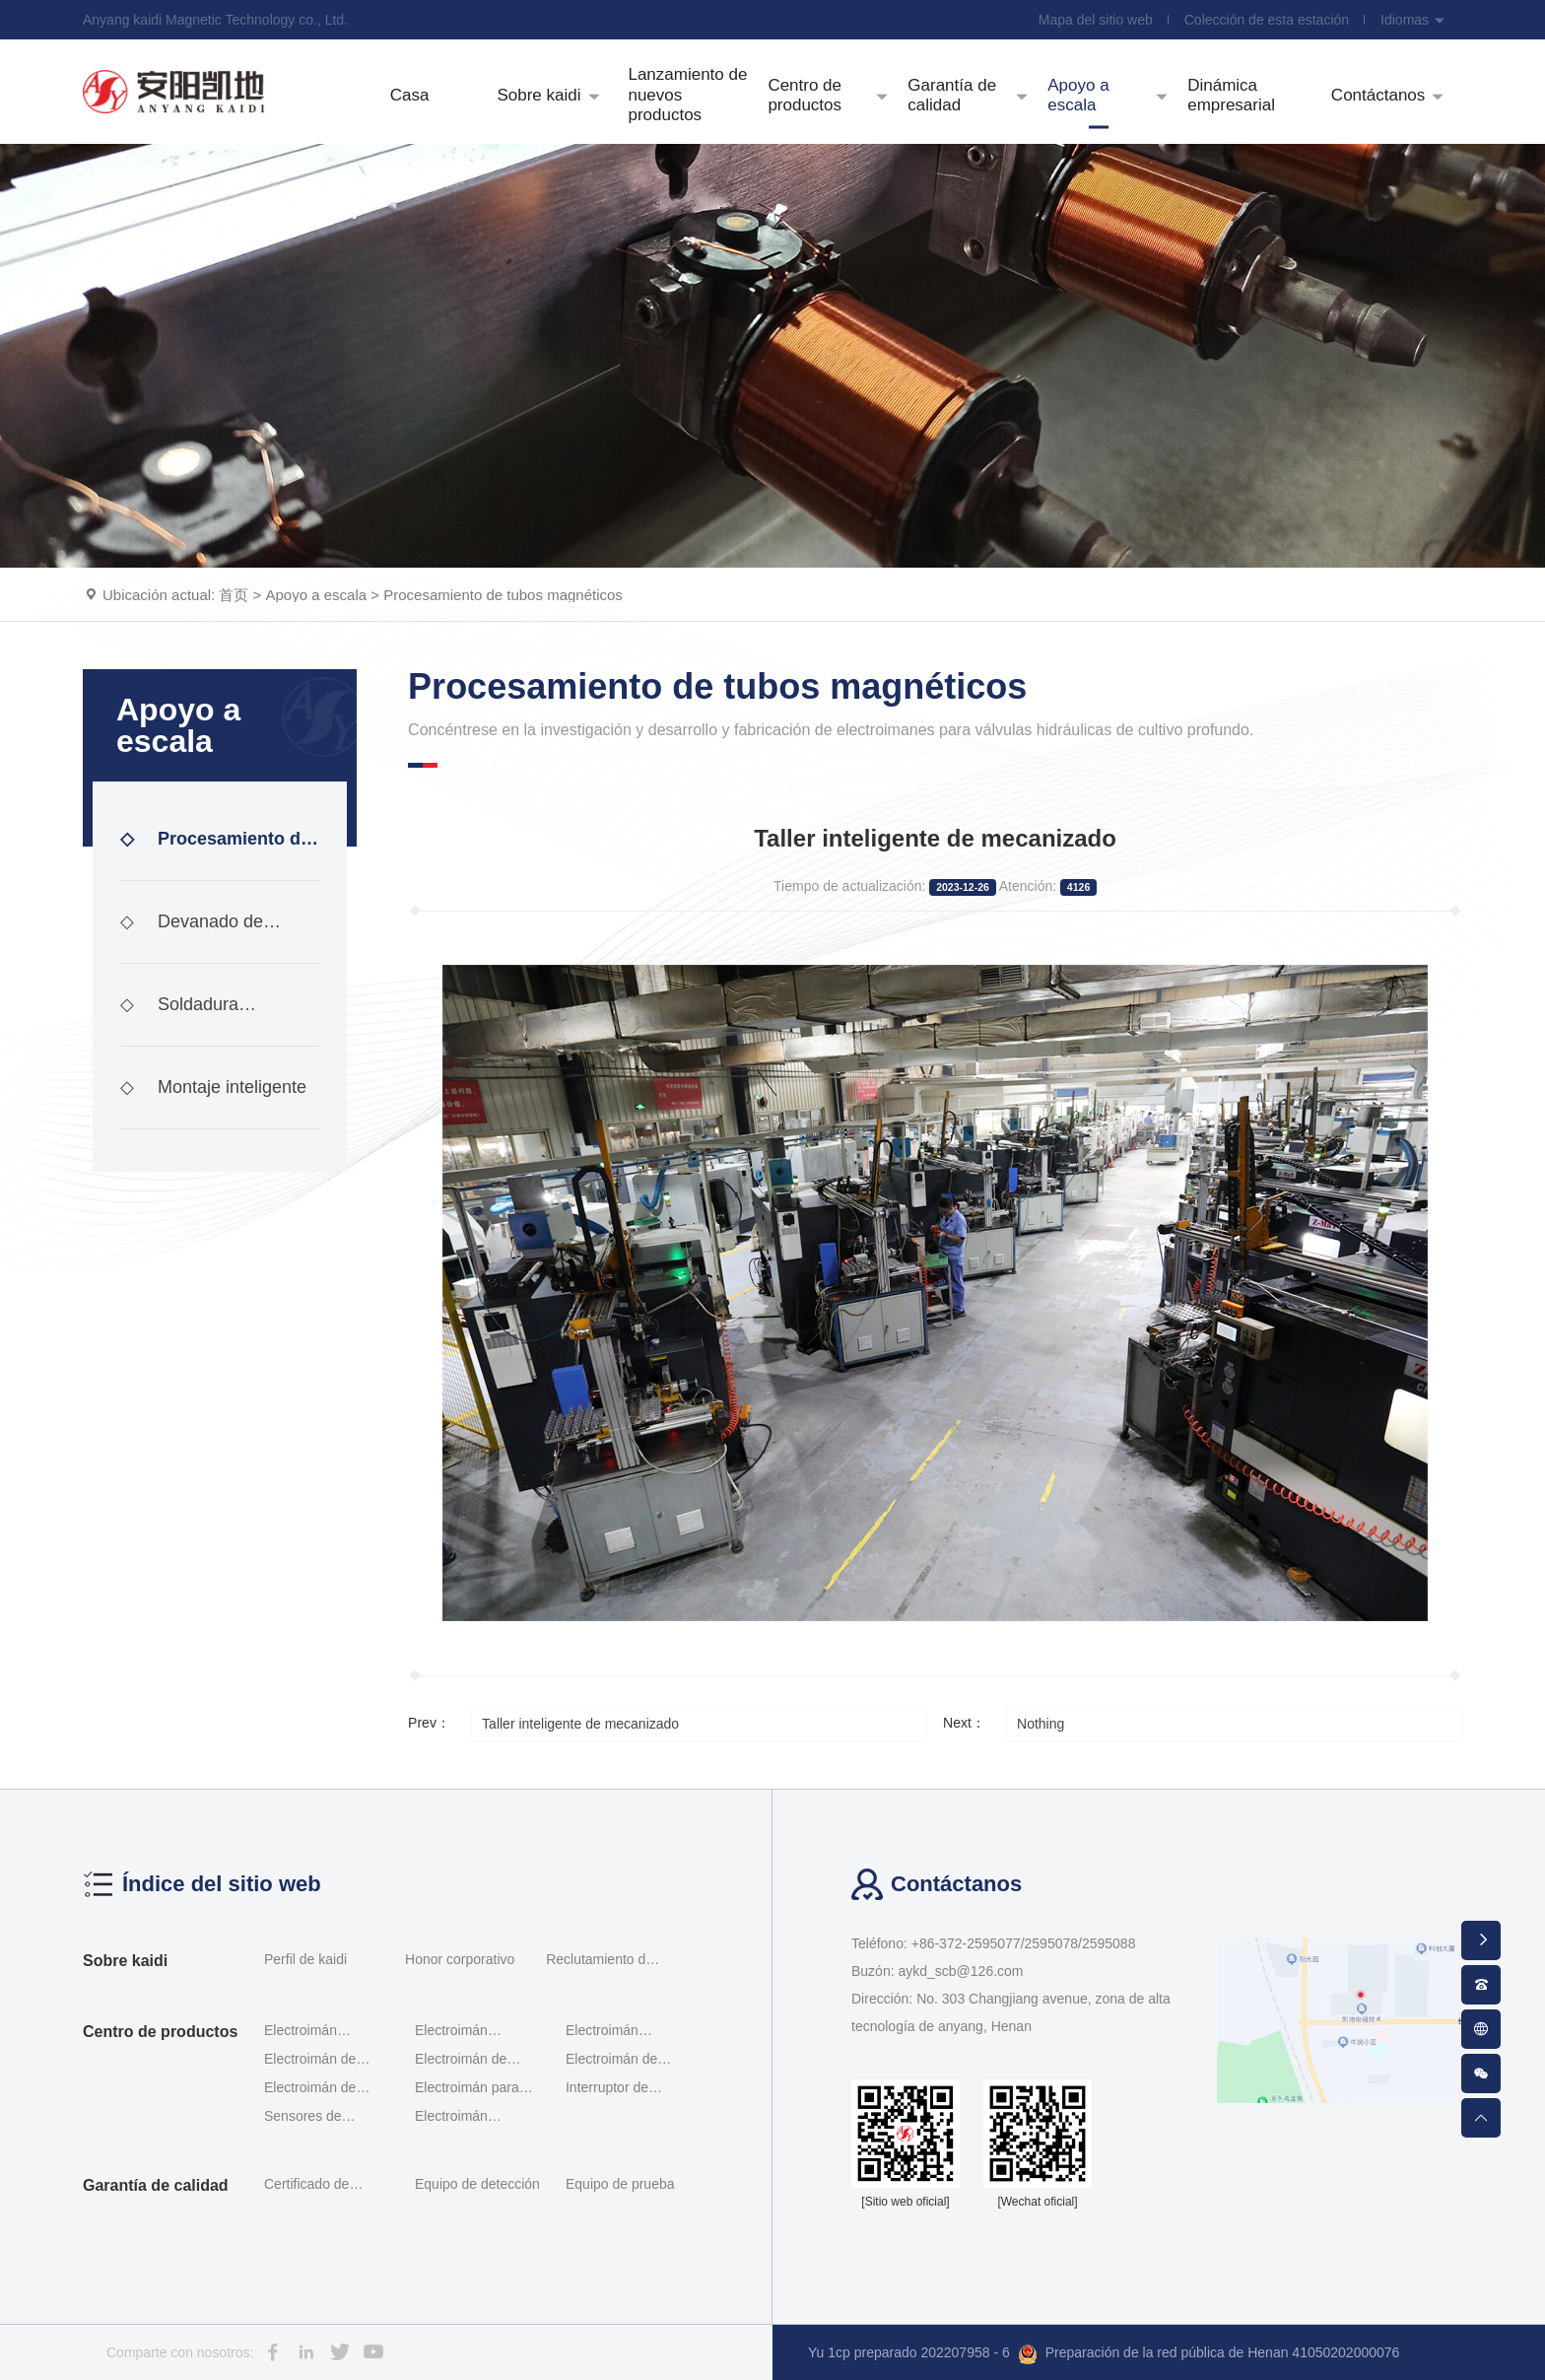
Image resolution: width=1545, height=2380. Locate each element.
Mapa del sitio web (1096, 20)
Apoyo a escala (317, 594)
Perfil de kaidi (305, 1959)
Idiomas (1413, 20)
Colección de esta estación (1266, 20)
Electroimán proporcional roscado (302, 2031)
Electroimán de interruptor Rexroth (472, 2060)
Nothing (1040, 1724)
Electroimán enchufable (451, 2117)
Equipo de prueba (620, 2184)
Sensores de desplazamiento (312, 2117)
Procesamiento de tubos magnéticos (503, 594)
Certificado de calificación (306, 2187)
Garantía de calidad (156, 2185)
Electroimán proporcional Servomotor (603, 2031)
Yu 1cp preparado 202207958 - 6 (909, 2352)
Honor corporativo (459, 1959)
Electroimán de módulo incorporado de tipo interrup (325, 2088)
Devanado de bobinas (191, 938)
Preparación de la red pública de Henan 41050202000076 (1209, 2354)
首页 (233, 594)
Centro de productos (160, 2031)
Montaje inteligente (213, 1087)
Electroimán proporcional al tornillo (460, 2031)
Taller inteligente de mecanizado (580, 1724)
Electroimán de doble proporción (315, 2060)
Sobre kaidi (125, 1960)
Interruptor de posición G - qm (614, 2088)
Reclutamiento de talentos (599, 1962)
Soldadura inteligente (179, 1020)
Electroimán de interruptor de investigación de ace (628, 2060)
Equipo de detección (477, 2184)
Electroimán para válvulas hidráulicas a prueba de (474, 2088)
